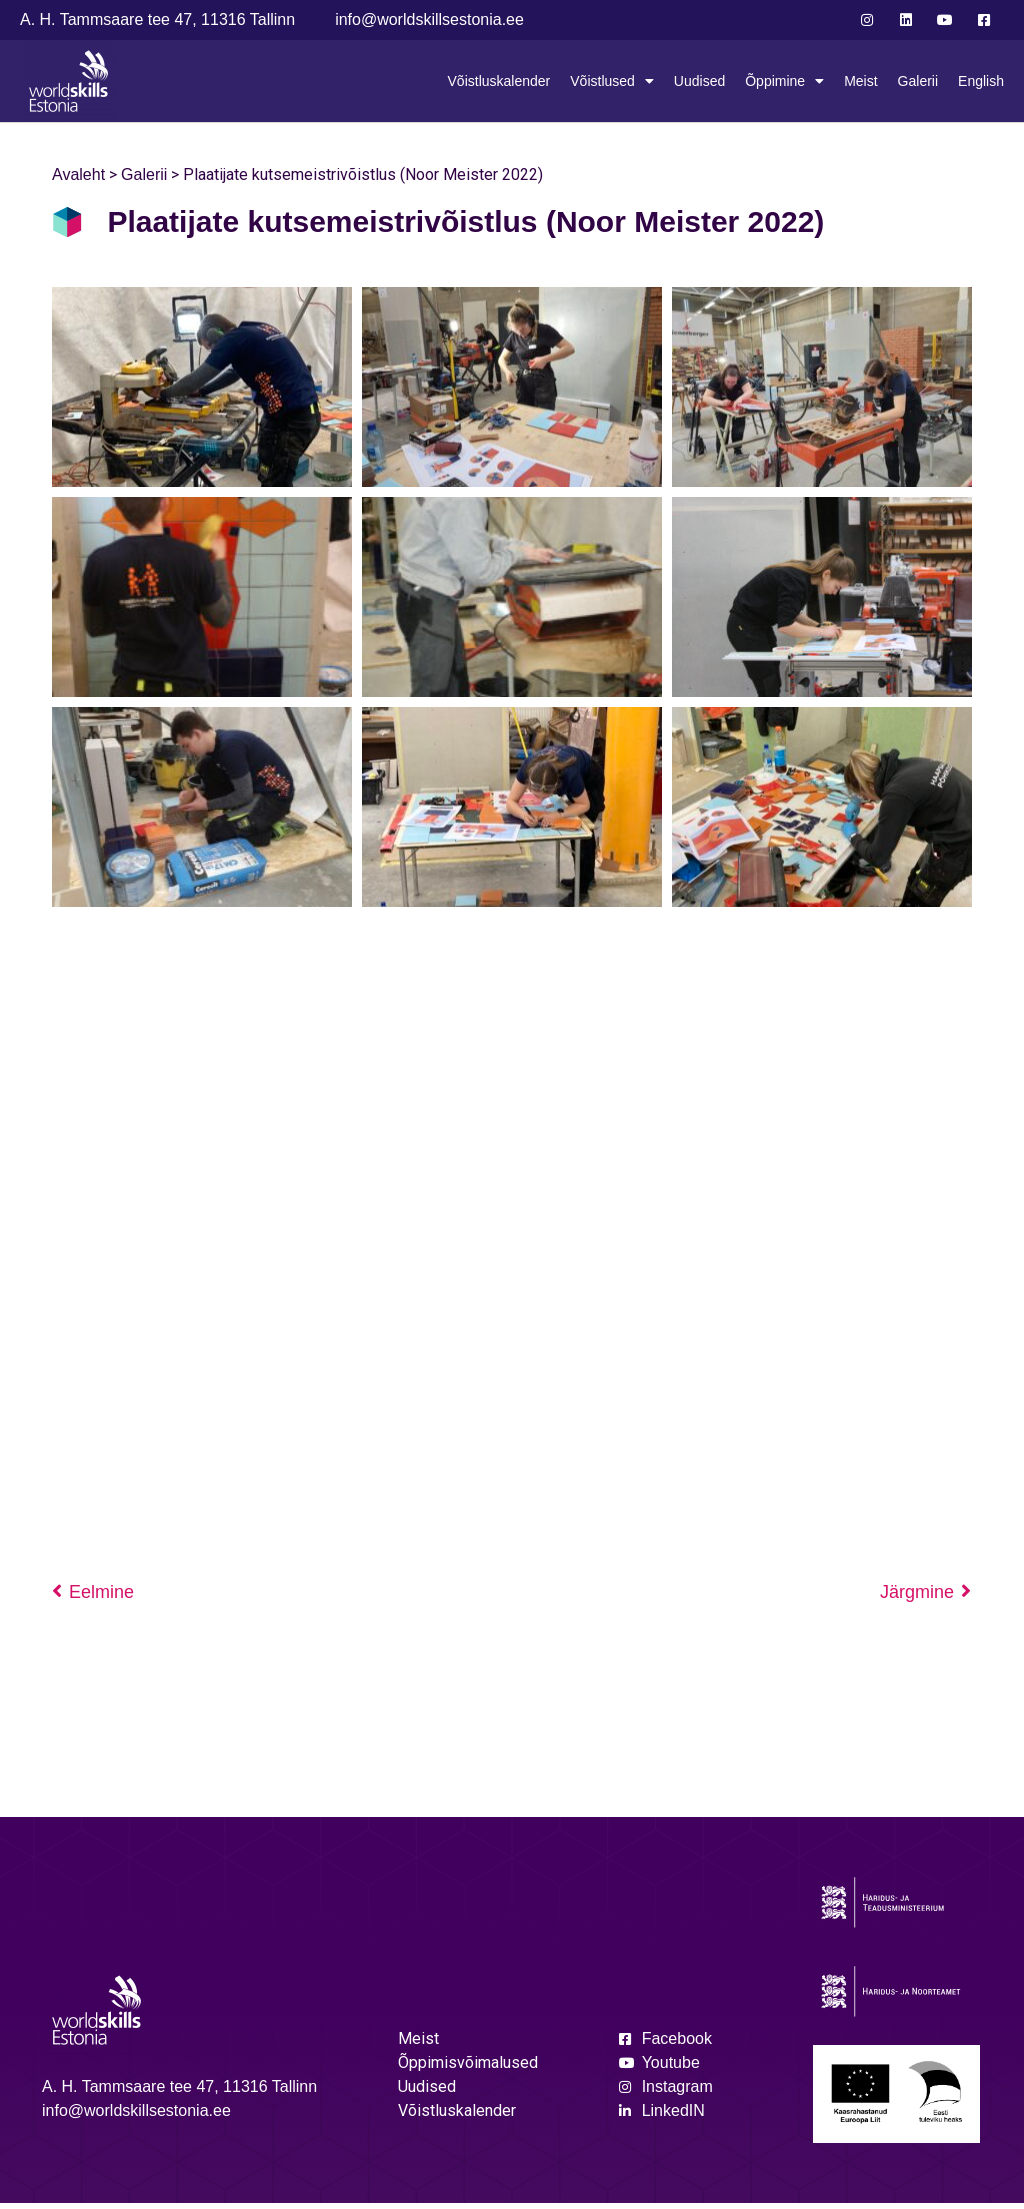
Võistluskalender (499, 81)
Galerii (918, 81)
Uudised (699, 81)
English (981, 81)
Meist (860, 81)
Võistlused (612, 81)
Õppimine (784, 81)
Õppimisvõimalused (468, 2068)
